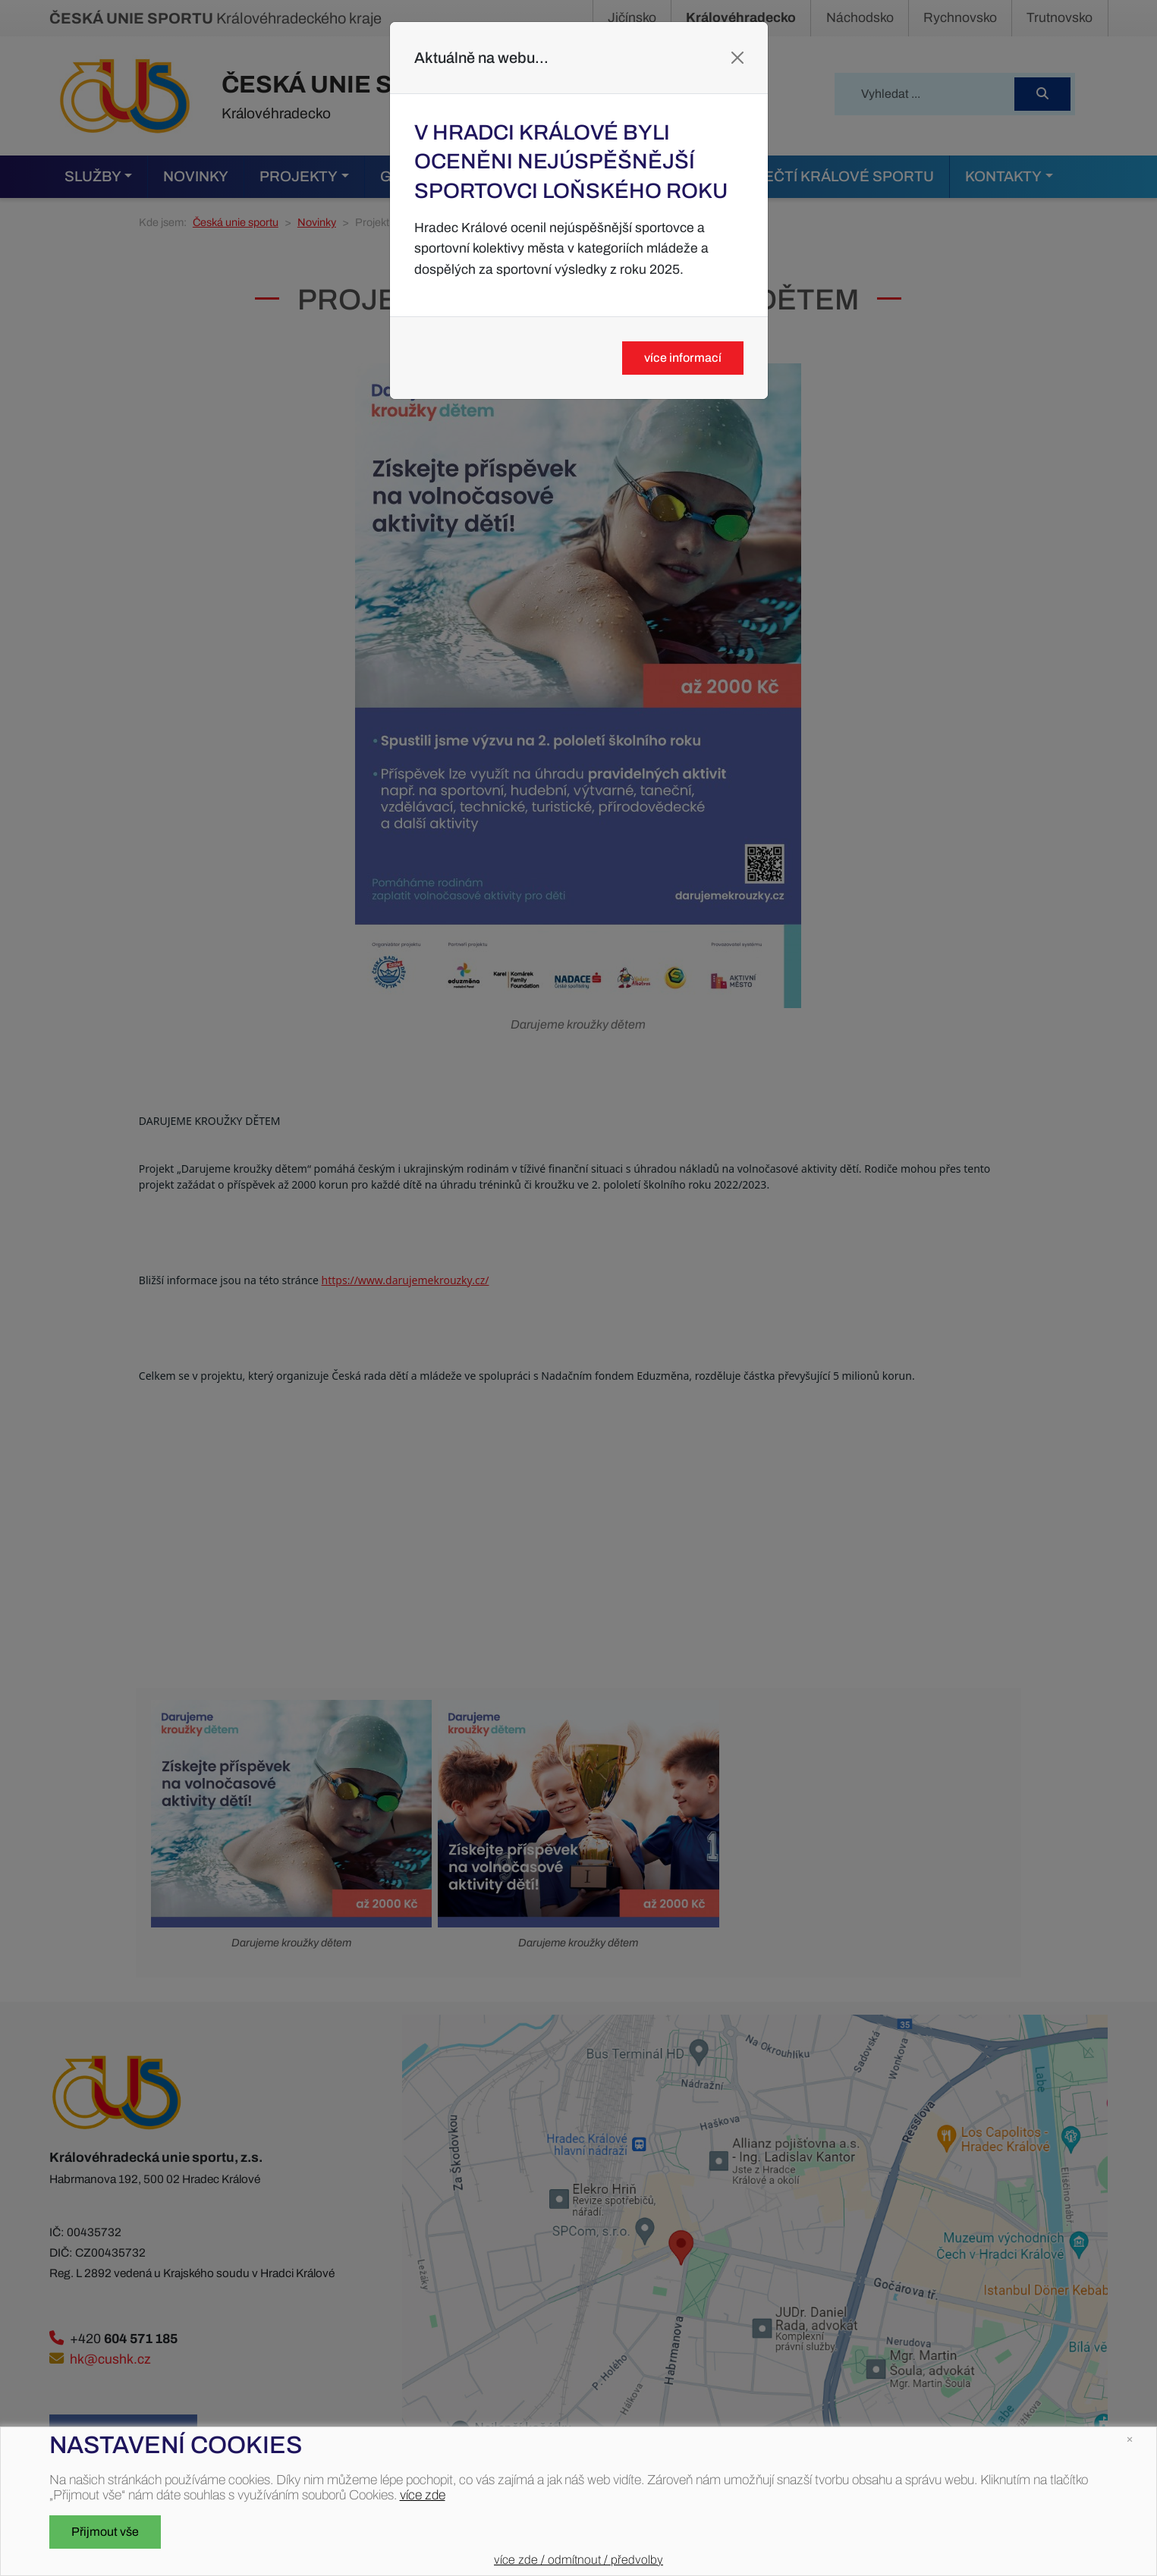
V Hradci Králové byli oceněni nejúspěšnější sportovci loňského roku (571, 162)
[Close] (737, 57)
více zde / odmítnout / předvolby (578, 2559)
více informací (683, 357)
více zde (422, 2495)
